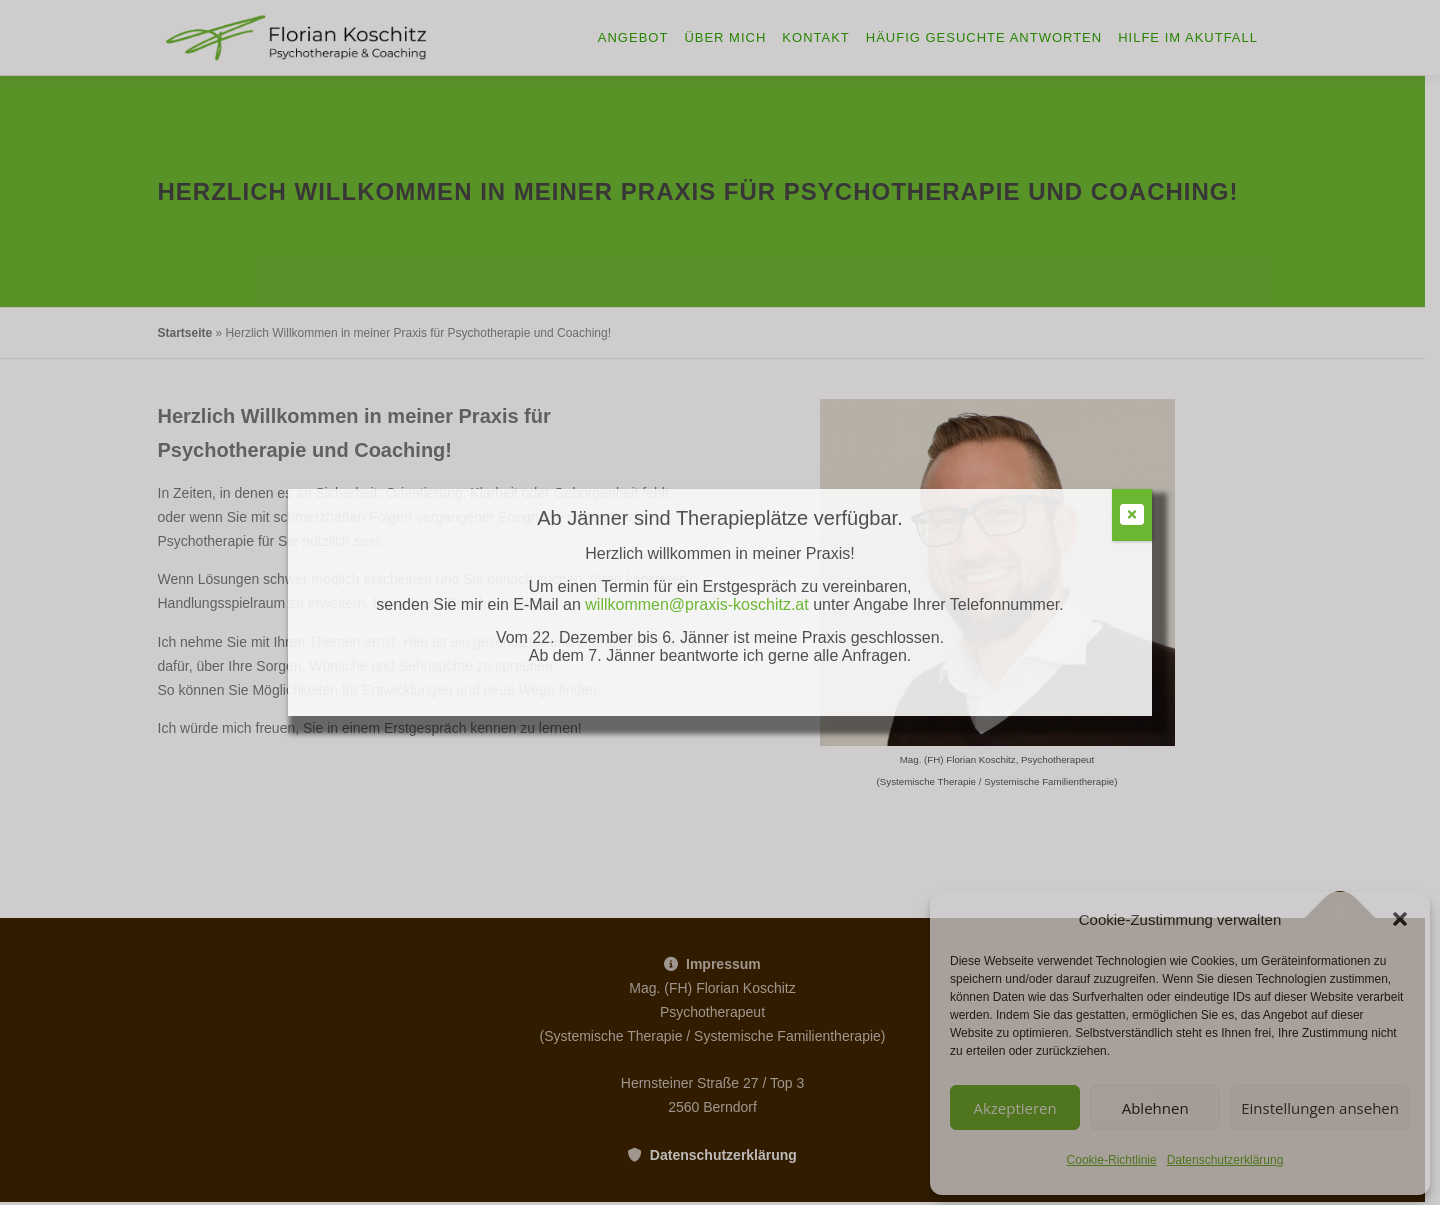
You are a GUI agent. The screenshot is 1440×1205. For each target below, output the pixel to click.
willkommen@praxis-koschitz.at (699, 604)
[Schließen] (1132, 515)
